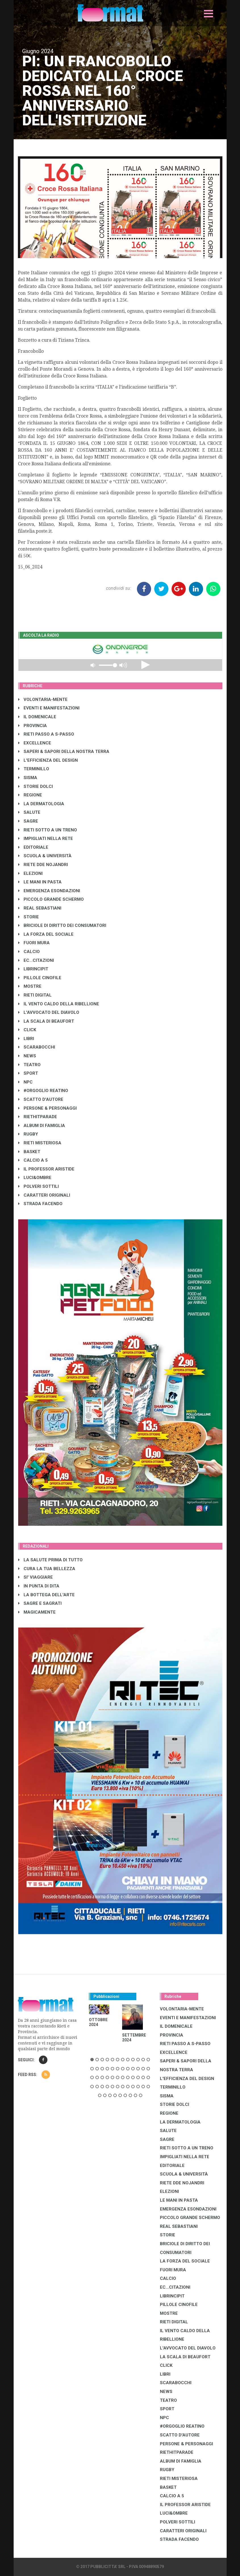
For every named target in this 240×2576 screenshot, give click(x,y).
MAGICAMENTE (37, 1612)
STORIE (28, 916)
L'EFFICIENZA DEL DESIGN (48, 760)
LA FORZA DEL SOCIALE (46, 934)
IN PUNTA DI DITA (38, 1586)
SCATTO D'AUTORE (40, 1099)
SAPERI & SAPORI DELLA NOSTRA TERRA (63, 751)
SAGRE (28, 821)
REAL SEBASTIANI (39, 908)
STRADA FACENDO (40, 1203)
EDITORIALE (33, 847)
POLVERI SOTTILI (38, 1186)
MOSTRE (29, 986)
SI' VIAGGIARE (35, 1577)
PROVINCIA (32, 725)
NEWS (27, 1055)
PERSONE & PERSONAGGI (47, 1108)
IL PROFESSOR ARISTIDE (46, 1169)
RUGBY (28, 1134)
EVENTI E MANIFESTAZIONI (49, 708)
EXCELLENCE (34, 743)
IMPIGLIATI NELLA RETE (45, 838)
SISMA (27, 777)
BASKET (29, 1151)
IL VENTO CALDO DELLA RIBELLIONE (58, 1003)
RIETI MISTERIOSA (39, 1142)
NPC (25, 1082)
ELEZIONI (30, 873)
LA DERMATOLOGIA (41, 803)
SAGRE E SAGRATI (40, 1603)
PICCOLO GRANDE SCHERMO (51, 899)
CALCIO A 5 (33, 1160)
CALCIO (29, 951)
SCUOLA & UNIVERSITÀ (45, 855)
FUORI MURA (34, 942)
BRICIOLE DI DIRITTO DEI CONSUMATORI (62, 925)
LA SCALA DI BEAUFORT (46, 1021)
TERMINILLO (33, 768)
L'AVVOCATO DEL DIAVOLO (48, 1012)
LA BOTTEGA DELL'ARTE (46, 1594)
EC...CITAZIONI (36, 960)
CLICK (27, 1029)
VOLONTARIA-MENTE (43, 699)
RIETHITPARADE (37, 1116)
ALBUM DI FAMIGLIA (41, 1125)
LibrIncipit (33, 969)
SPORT (28, 1073)
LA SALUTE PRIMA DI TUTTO (50, 1559)
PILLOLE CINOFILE (39, 977)
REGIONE (30, 795)
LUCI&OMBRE (34, 1177)
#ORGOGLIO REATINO (43, 1090)
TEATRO (29, 1064)
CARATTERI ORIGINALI (44, 1195)
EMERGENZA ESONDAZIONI (49, 890)
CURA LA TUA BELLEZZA (46, 1568)
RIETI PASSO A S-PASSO (46, 734)
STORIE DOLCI (35, 786)
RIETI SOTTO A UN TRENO (47, 830)
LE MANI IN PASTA (40, 882)
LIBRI (26, 1038)
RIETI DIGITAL (35, 995)
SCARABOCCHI (36, 1047)
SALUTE (29, 812)
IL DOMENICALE (37, 716)
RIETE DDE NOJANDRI (43, 864)
